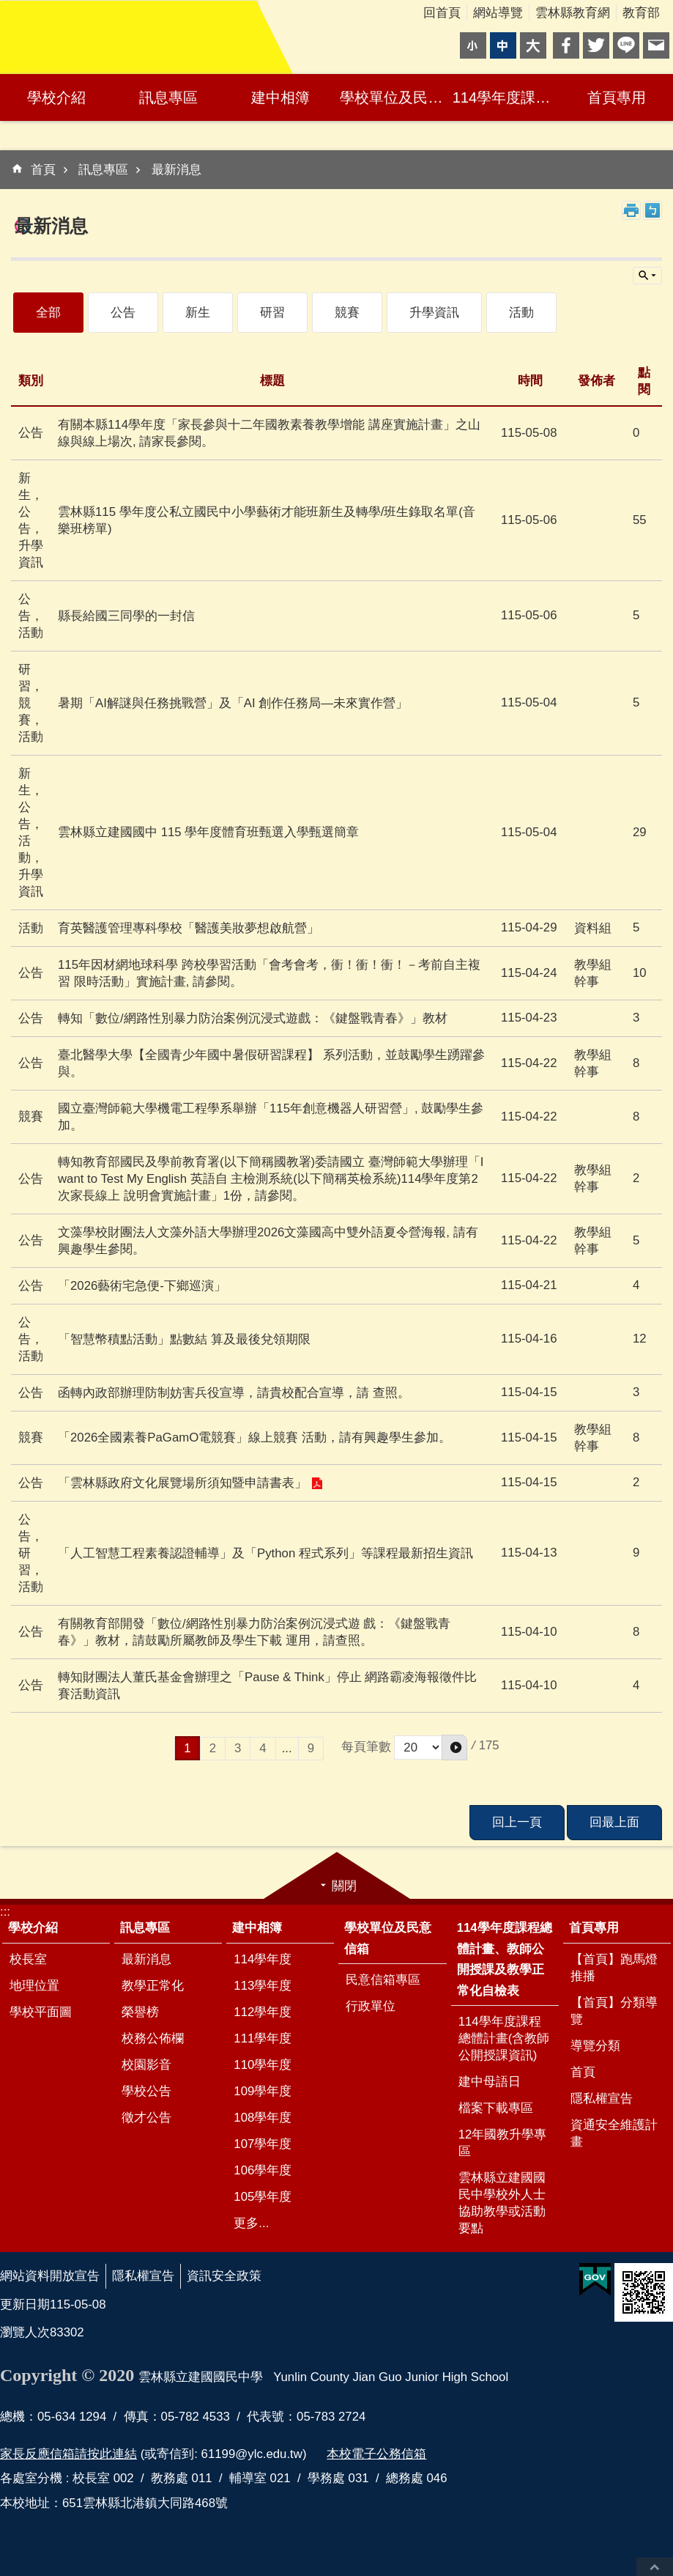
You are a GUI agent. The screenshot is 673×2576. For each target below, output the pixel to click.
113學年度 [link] (262, 1986)
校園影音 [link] (146, 2065)
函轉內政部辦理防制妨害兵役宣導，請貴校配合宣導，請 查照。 (234, 1393)
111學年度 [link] (262, 2038)
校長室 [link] (28, 1959)
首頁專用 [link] (616, 97)
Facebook (566, 45)
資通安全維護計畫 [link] (614, 2133)
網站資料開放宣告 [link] (50, 2276)
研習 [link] (272, 313)
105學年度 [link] (262, 2197)
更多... (251, 2223)
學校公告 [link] (146, 2091)
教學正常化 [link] (153, 1986)
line (626, 45)
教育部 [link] (641, 13)
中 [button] (503, 45)
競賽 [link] (347, 313)
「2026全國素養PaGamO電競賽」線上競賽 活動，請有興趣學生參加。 (254, 1437)
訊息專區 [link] (168, 97)
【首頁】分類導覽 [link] (614, 2011)
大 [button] (533, 45)
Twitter (596, 45)
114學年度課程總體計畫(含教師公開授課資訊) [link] (504, 2038)
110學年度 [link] (262, 2065)
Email (656, 45)
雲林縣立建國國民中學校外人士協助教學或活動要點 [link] (502, 2203)
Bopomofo (652, 210)
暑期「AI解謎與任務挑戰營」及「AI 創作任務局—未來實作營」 (233, 703)
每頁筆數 (366, 1747)
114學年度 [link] (262, 1959)
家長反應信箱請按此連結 (68, 2454)
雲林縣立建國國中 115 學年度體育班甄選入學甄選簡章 (208, 832)
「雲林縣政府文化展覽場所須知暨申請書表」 (182, 1483)
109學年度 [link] (262, 2091)
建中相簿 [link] (280, 97)
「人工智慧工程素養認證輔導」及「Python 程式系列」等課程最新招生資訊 (265, 1553)
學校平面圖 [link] (41, 2012)
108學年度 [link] (262, 2118)
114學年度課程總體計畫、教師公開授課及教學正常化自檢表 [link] (507, 97)
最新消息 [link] (176, 170)
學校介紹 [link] (56, 97)
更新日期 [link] (25, 2304)
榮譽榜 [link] (140, 2012)
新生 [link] (197, 313)
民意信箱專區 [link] (383, 1980)
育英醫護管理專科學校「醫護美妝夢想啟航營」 (188, 928)
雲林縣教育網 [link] (572, 13)
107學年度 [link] (262, 2144)
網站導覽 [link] (498, 13)
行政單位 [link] (370, 2006)
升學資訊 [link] (434, 313)
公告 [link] (123, 313)
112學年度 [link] (262, 2012)
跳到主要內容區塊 (7, 7)
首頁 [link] (43, 170)
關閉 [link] (344, 1886)
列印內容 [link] (631, 210)
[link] (595, 2280)
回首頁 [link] (442, 13)
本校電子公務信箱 (376, 2454)
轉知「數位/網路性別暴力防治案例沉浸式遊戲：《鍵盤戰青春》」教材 (252, 1018)
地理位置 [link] (34, 1986)
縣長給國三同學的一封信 (126, 616)
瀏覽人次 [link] (25, 2332)
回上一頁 (517, 1822)
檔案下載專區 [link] (495, 2108)
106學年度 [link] (262, 2170)
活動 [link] (521, 313)
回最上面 (654, 2567)
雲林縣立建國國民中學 (128, 37)
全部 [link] (48, 313)
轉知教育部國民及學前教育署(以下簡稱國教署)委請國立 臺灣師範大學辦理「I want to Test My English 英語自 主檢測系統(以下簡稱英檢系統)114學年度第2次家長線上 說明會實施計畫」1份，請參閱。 (271, 1179)
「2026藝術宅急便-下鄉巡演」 (142, 1286)
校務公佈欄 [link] (153, 2038)
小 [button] (473, 45)
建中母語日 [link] (489, 2082)
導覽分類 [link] (595, 2046)
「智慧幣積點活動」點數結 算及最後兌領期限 (184, 1339)
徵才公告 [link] (146, 2118)
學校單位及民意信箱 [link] (394, 97)
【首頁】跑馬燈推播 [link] (614, 1967)
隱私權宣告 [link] (601, 2099)
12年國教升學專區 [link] (502, 2142)
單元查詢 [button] (647, 275)
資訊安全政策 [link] (224, 2276)
